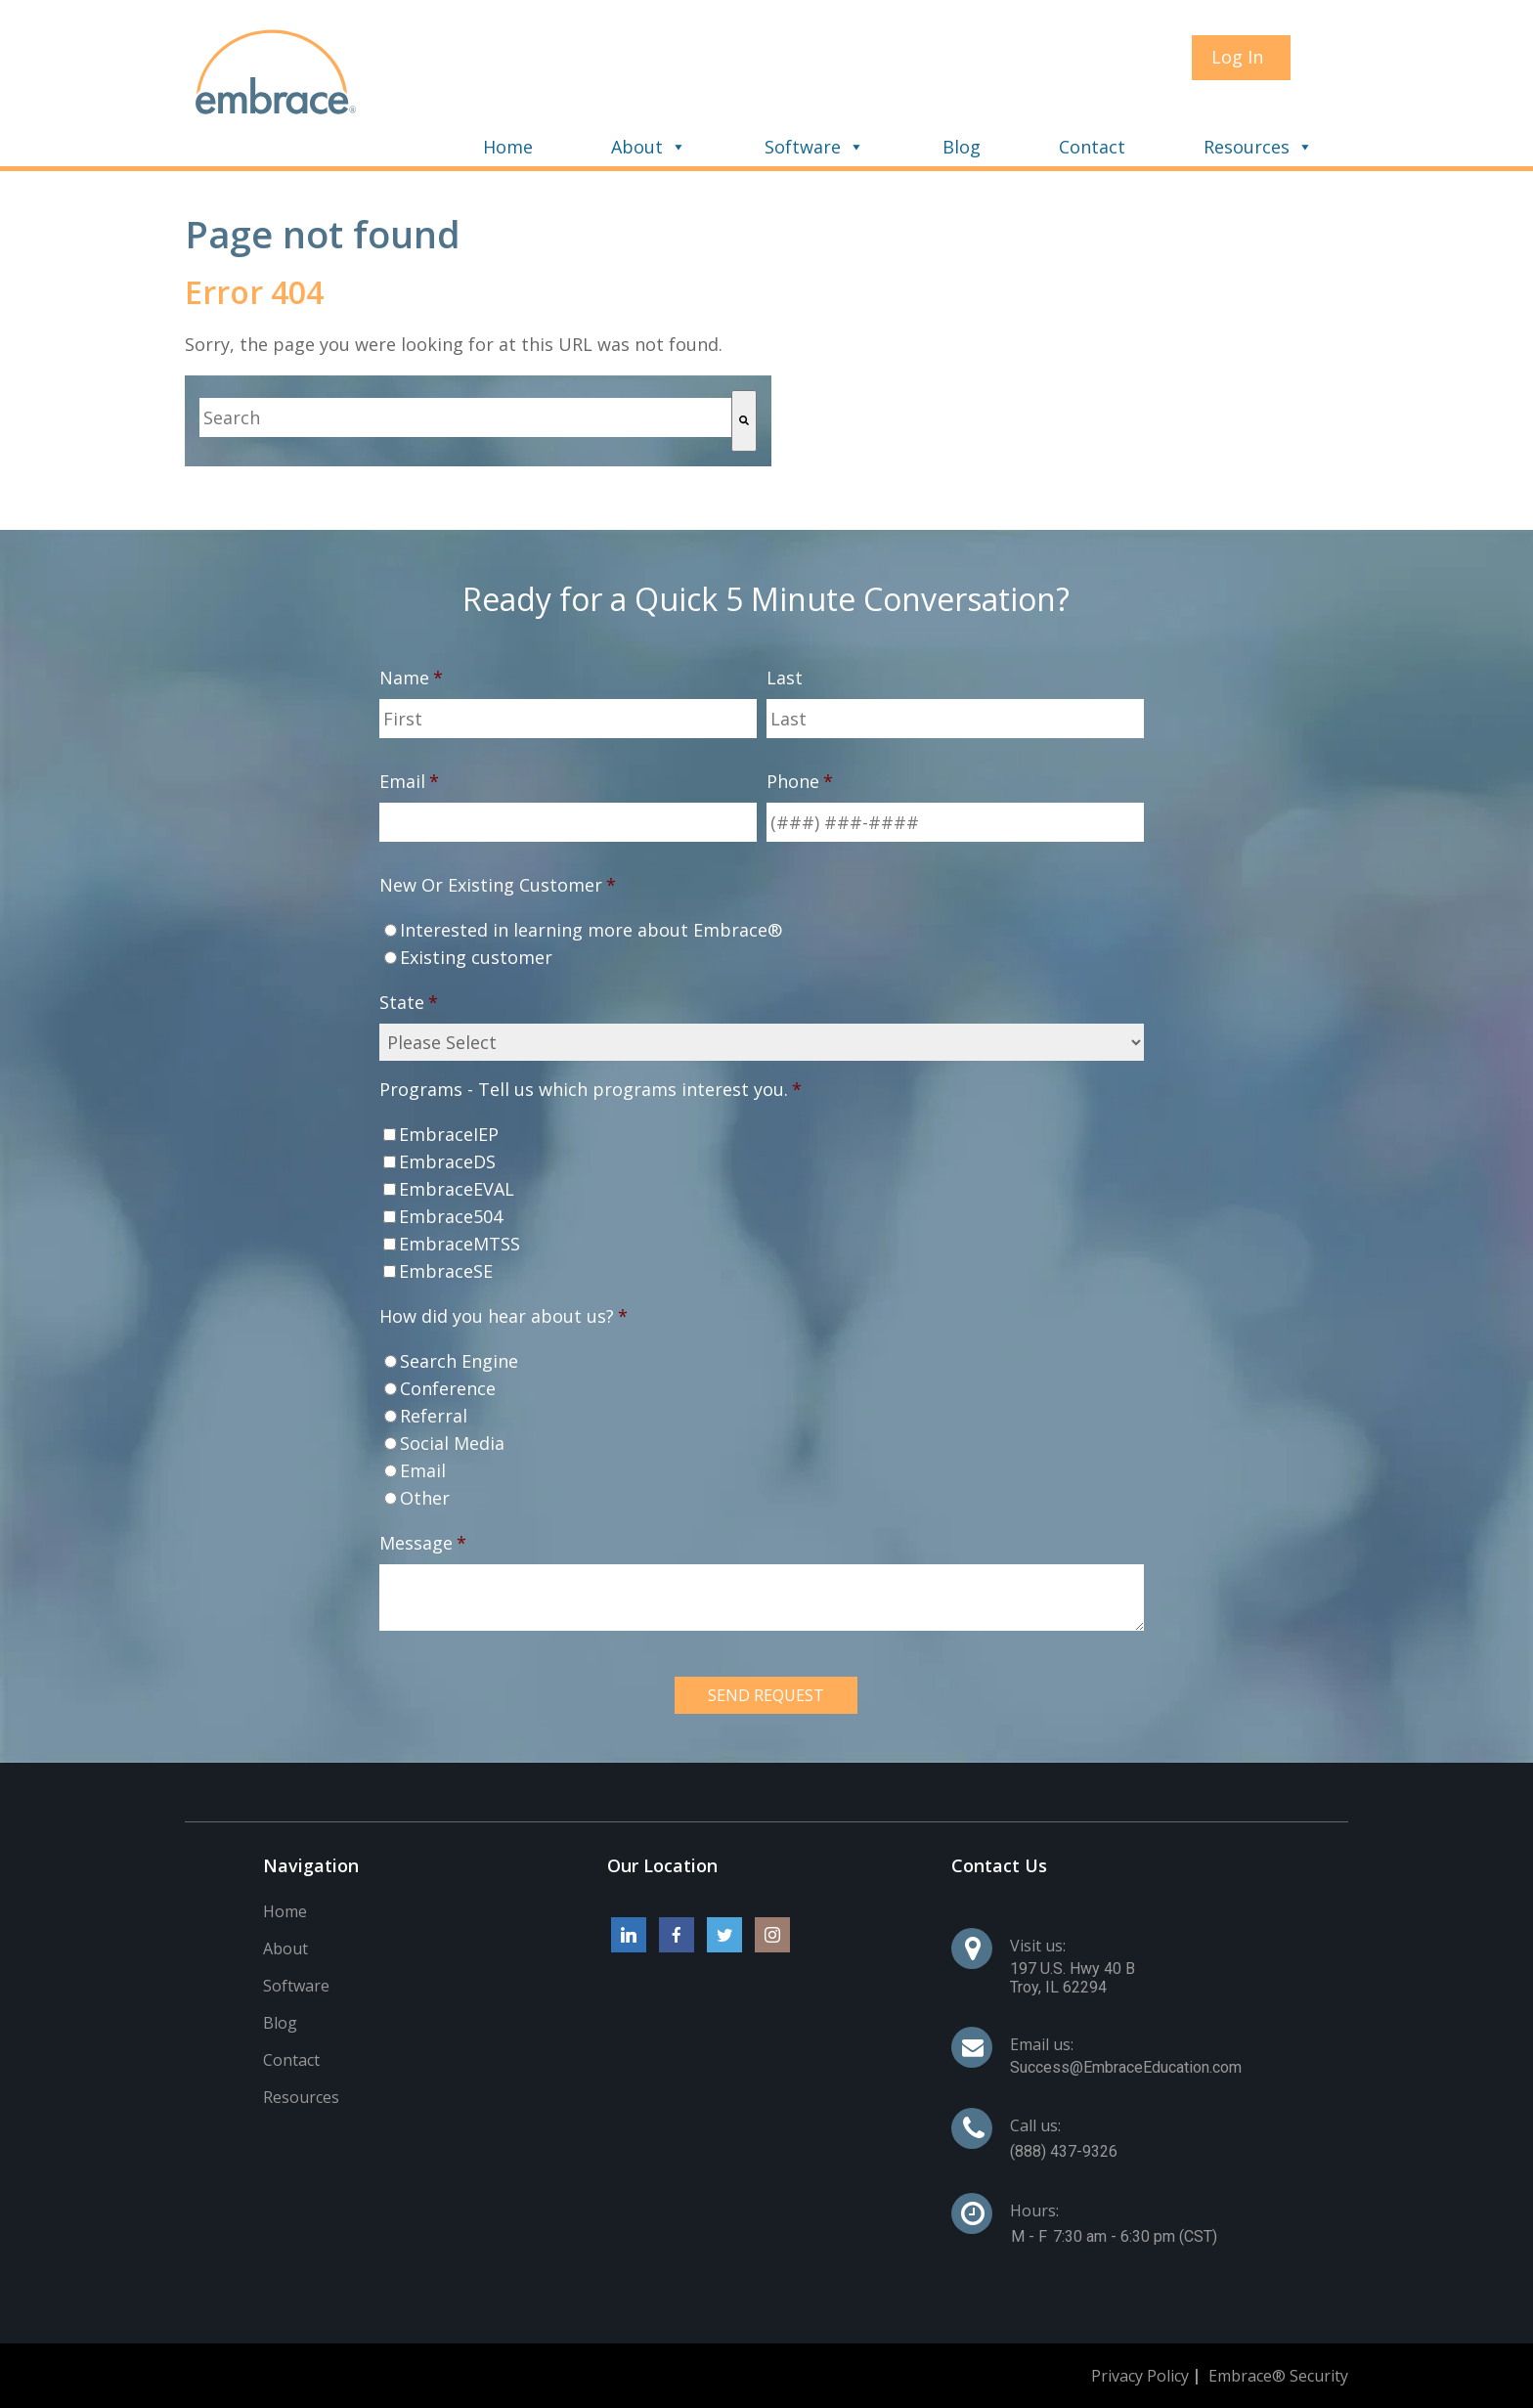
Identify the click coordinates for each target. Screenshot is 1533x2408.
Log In (1237, 56)
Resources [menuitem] (1247, 146)
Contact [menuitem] (1092, 146)
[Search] (744, 421)
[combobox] (465, 417)
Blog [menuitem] (961, 146)
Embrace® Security (1278, 2375)
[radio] (761, 929)
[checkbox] (761, 943)
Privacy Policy (1140, 2375)
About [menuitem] (637, 146)
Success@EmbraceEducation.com (1126, 2067)
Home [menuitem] (508, 146)
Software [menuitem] (803, 146)
